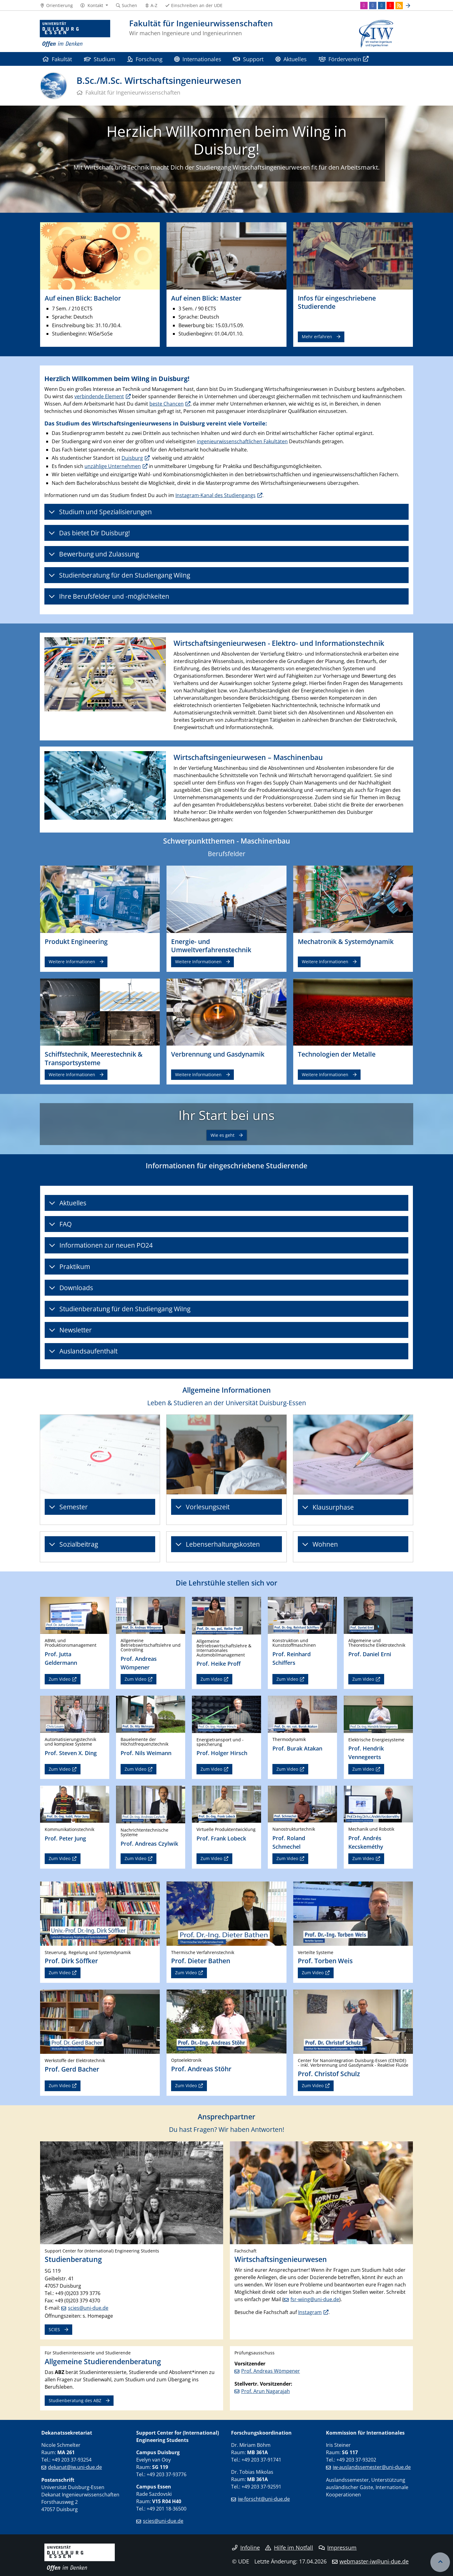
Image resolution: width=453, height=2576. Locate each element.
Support (248, 59)
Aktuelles (291, 59)
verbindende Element (99, 396)
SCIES (54, 2329)
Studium (99, 59)
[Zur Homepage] (75, 33)
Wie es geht (222, 1135)
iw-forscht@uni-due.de (264, 2499)
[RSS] (399, 5)
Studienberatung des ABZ (75, 2400)
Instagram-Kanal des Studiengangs (215, 495)
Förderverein (340, 59)
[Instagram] (364, 5)
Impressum (338, 2547)
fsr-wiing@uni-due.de (314, 2299)
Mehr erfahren (317, 336)
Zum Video (59, 1679)
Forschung (144, 59)
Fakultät (57, 59)
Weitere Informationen (72, 961)
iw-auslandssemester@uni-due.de (372, 2467)
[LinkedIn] (381, 5)
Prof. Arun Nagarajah (265, 2391)
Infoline (246, 2547)
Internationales (197, 59)
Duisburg (132, 458)
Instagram (310, 2312)
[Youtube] (390, 5)
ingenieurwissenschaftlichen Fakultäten (242, 441)
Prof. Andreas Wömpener (270, 2371)
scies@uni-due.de (88, 2308)
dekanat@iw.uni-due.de (75, 2467)
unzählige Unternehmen (112, 466)
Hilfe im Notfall (289, 2547)
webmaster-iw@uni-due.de (374, 2561)
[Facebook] (372, 5)
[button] (94, 5)
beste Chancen (166, 403)
